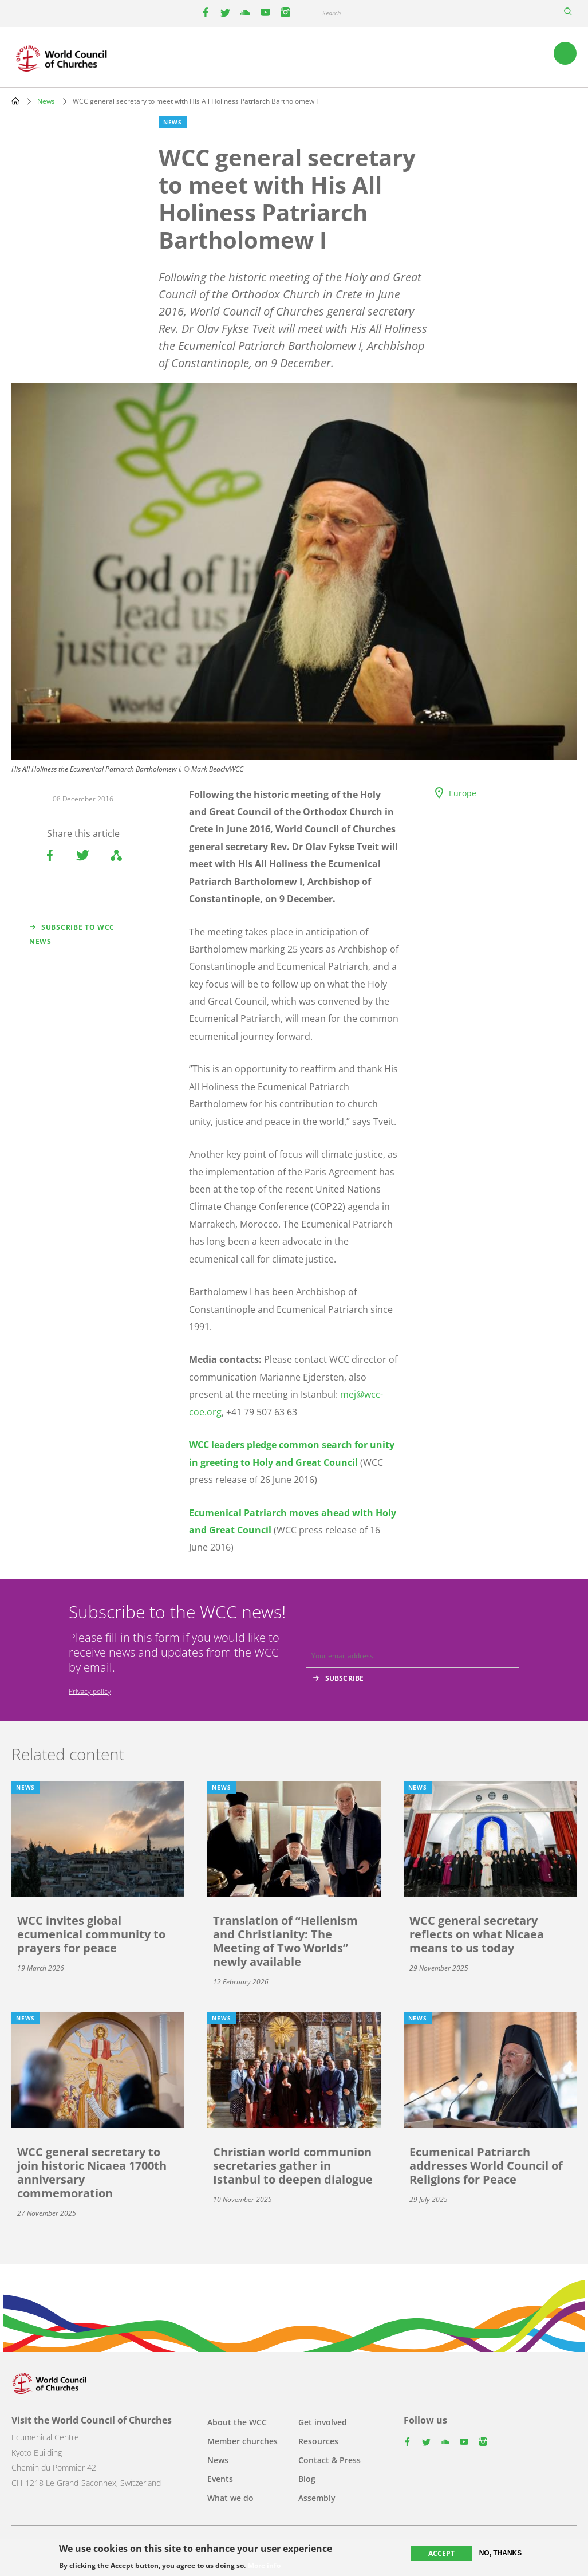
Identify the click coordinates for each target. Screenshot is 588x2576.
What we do (230, 2497)
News (46, 101)
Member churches (242, 2441)
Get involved (322, 2422)
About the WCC (237, 2422)
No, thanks (500, 2554)
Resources (318, 2441)
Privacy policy (90, 1691)
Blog (306, 2478)
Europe (462, 793)
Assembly (317, 2497)
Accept (441, 2554)
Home (15, 101)
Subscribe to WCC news (72, 934)
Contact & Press (329, 2460)
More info (264, 2566)
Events (220, 2478)
